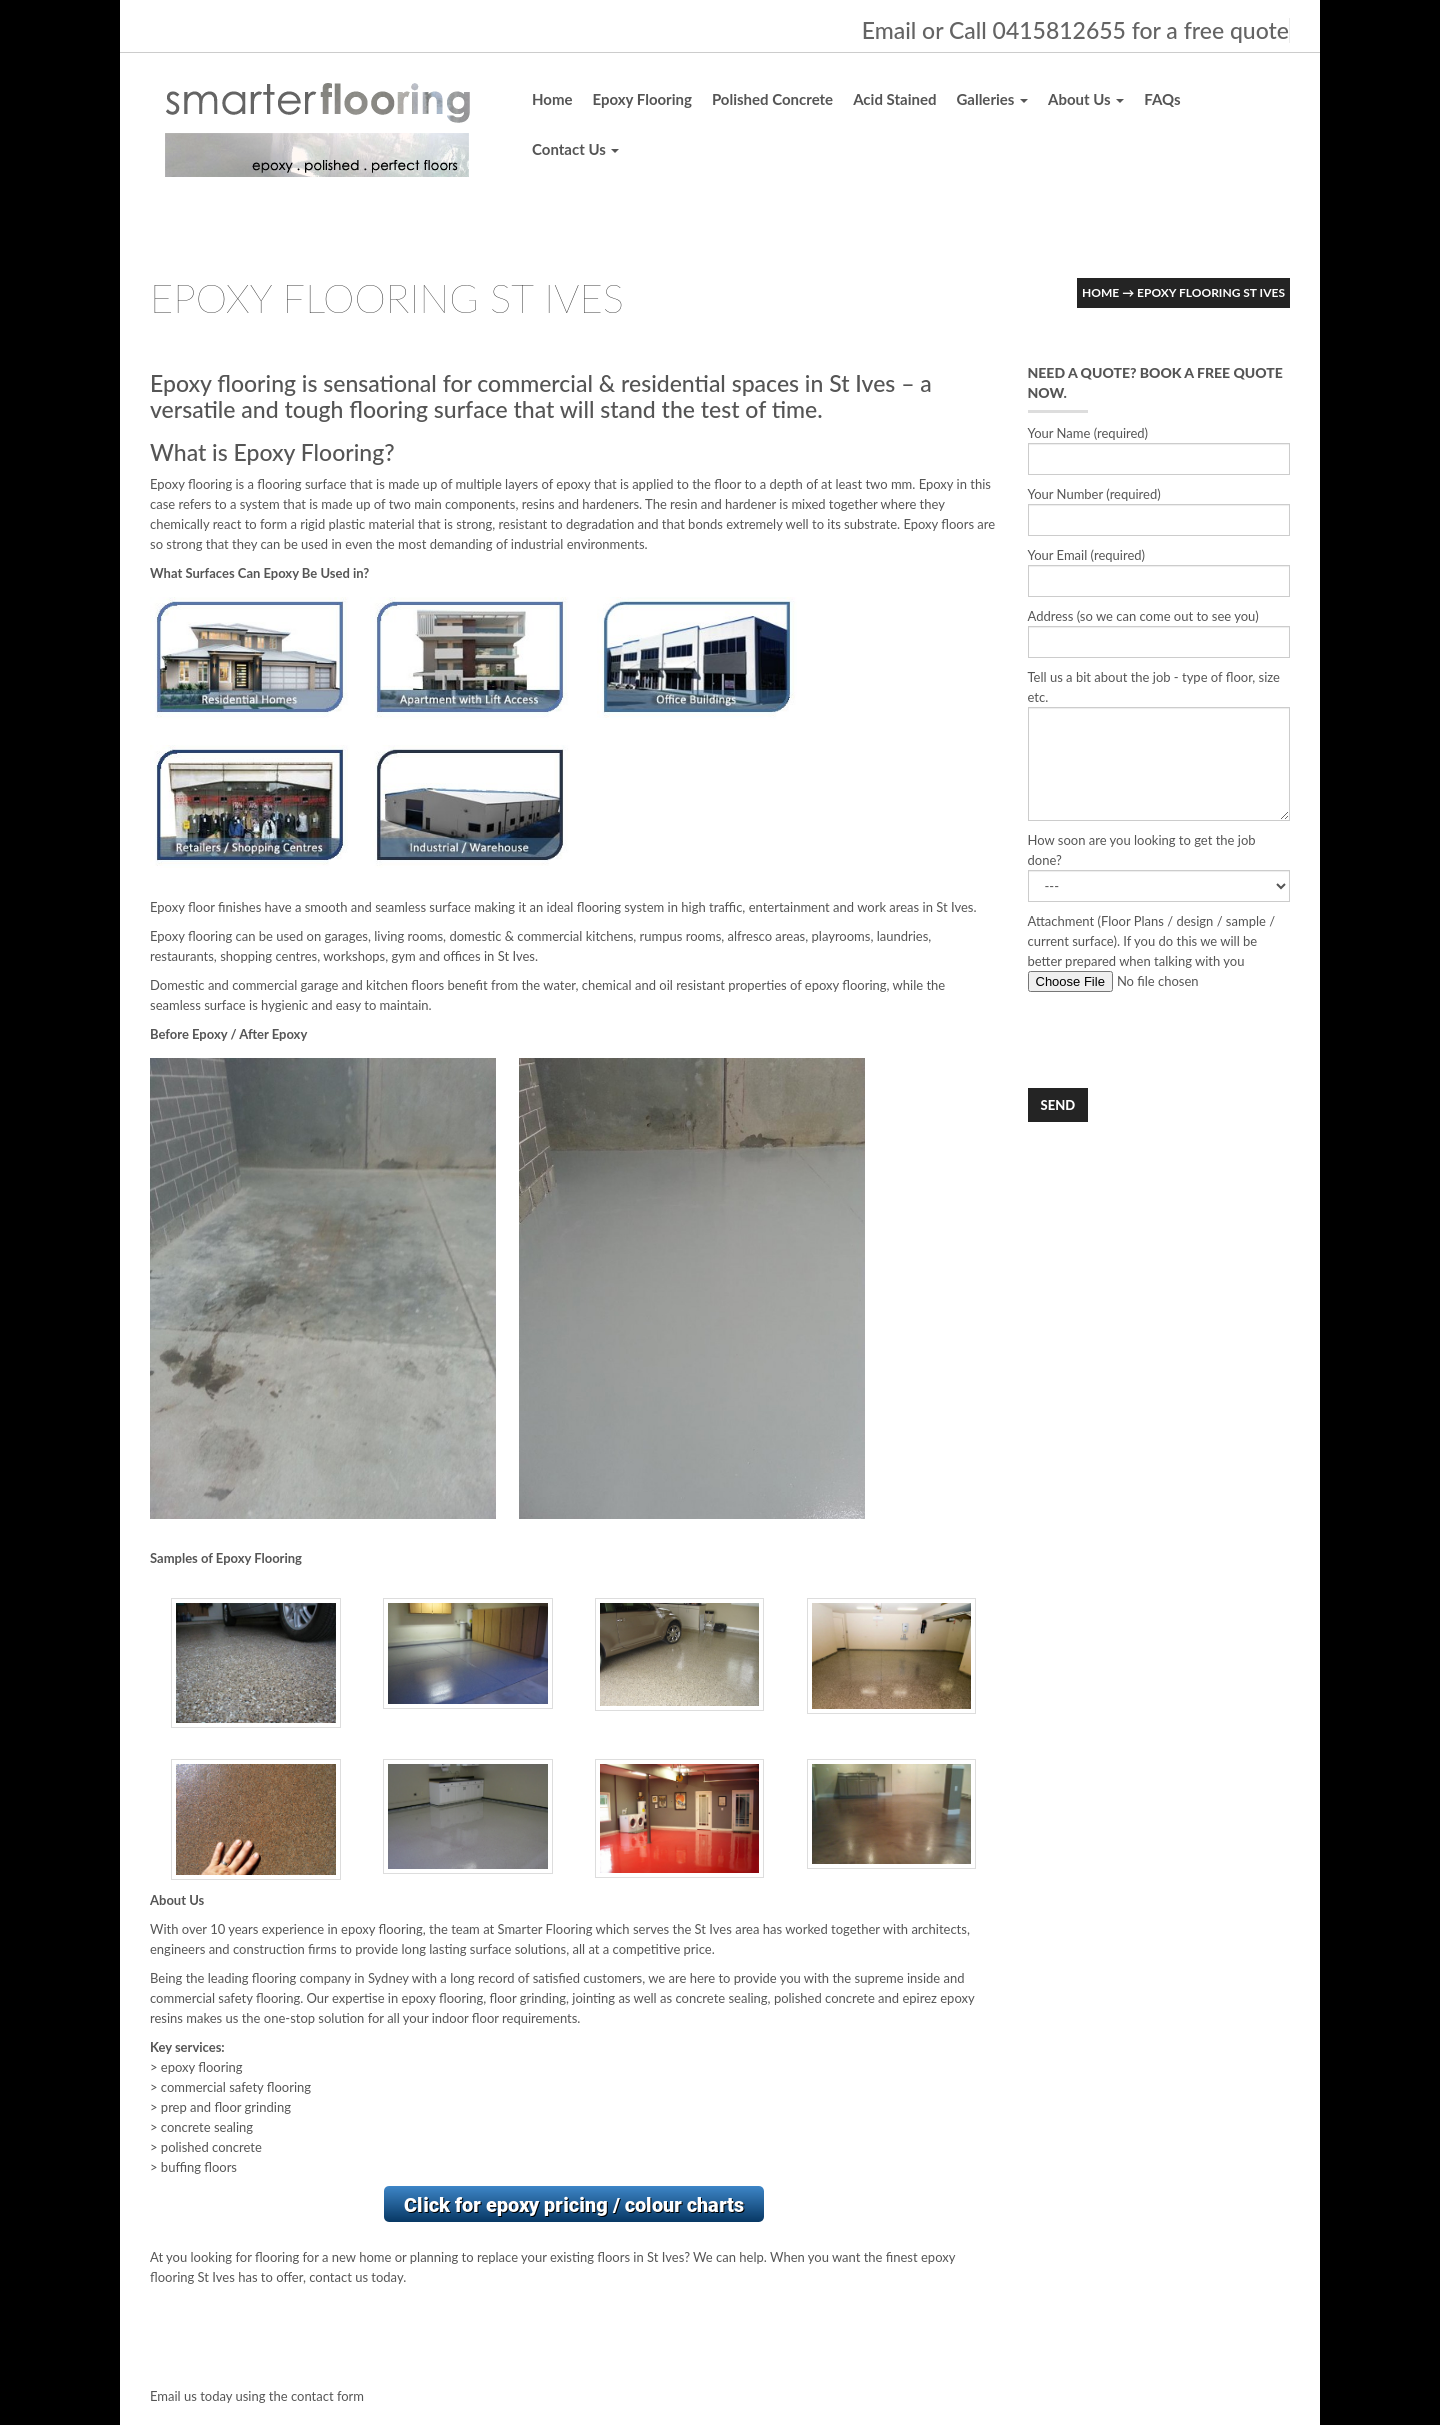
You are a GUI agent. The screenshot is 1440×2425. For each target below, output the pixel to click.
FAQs (1162, 99)
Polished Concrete (772, 99)
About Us (1086, 99)
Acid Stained (894, 99)
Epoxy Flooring (642, 99)
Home (552, 99)
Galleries (992, 99)
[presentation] (1180, 1040)
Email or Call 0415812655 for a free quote (1075, 30)
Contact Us (575, 149)
